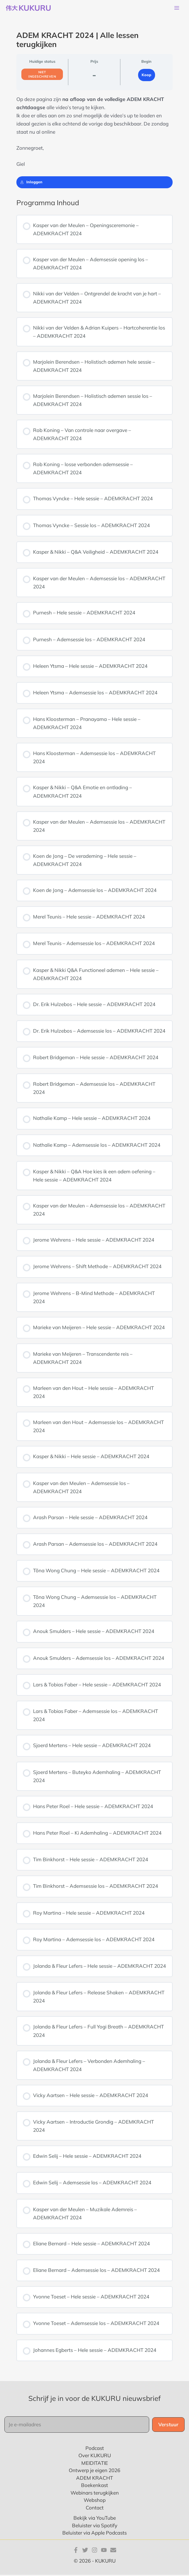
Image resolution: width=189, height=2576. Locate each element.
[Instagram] (94, 2551)
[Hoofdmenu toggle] (176, 8)
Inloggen (31, 183)
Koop (146, 76)
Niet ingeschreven (42, 76)
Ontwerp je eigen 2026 (94, 2472)
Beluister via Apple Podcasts (94, 2534)
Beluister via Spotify (94, 2526)
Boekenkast (94, 2486)
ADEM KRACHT (94, 2479)
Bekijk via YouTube (94, 2519)
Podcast (94, 2449)
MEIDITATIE (94, 2464)
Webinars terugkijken (95, 2494)
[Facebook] (76, 2551)
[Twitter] (85, 2551)
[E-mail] (113, 2551)
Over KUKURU (94, 2457)
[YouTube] (104, 2551)
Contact (95, 2509)
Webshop (95, 2501)
